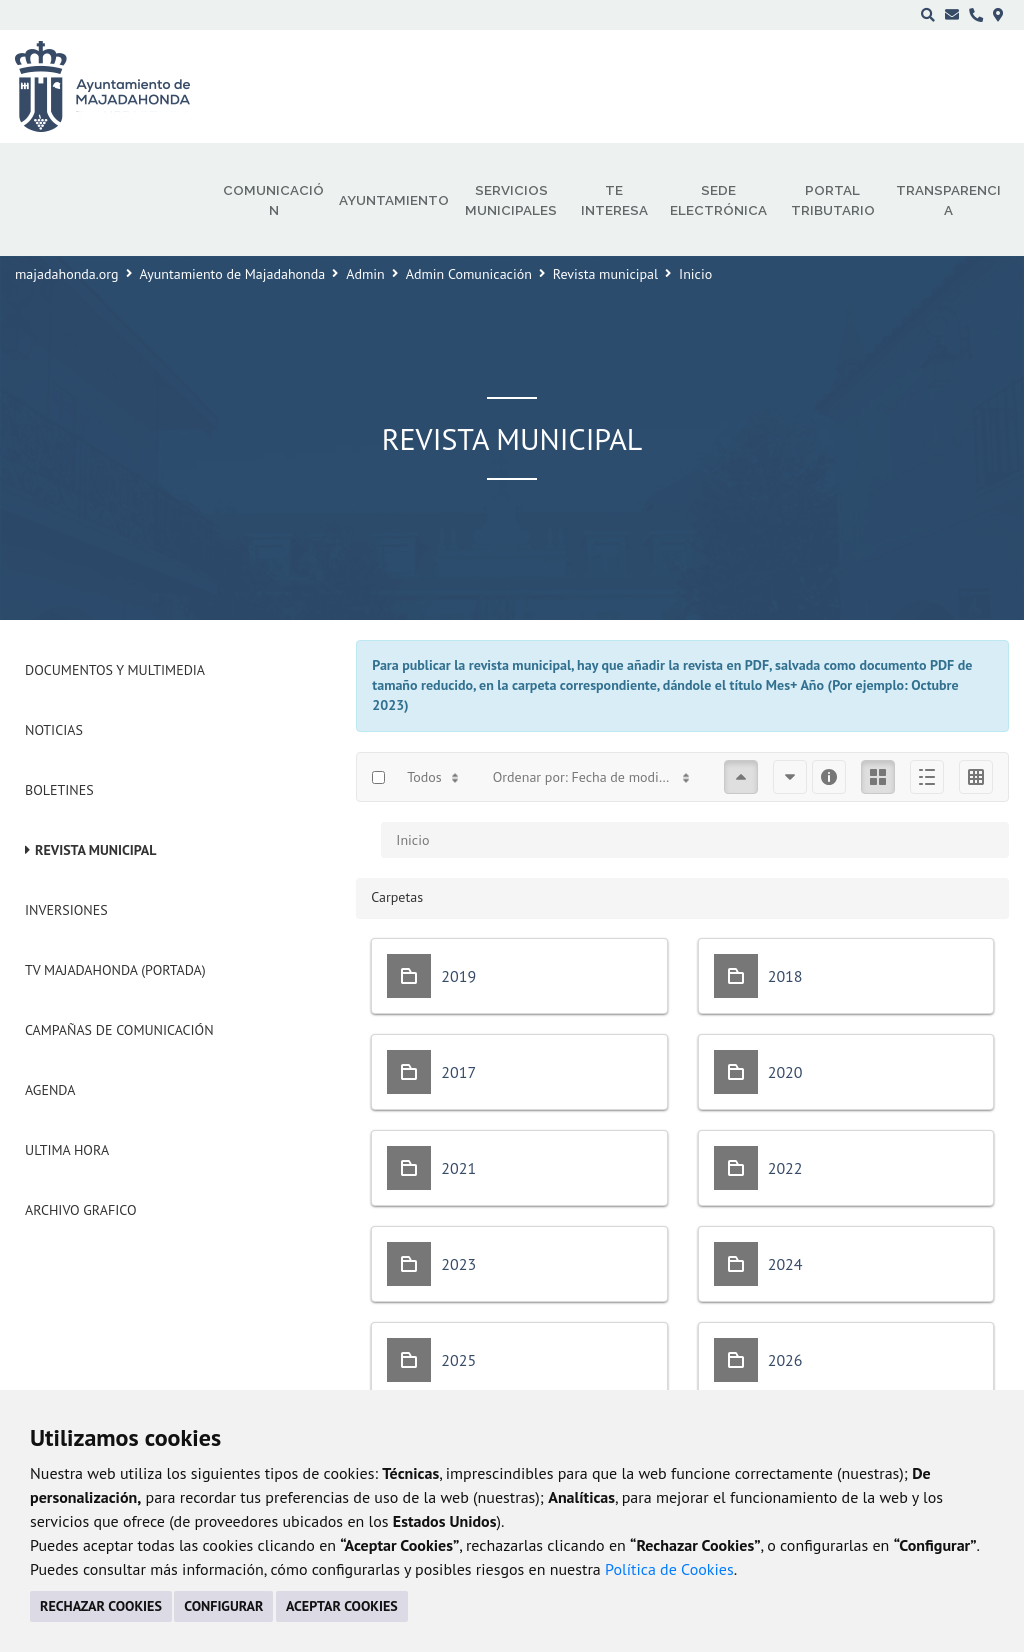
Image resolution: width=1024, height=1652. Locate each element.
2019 (458, 976)
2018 (785, 976)
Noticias (54, 730)
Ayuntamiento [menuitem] (394, 200)
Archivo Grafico (81, 1210)
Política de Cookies (669, 1569)
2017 (458, 1072)
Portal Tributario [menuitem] (833, 200)
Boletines (59, 790)
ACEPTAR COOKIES (342, 1606)
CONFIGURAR (223, 1606)
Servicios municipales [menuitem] (511, 200)
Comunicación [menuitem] (273, 200)
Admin (365, 274)
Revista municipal (605, 274)
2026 (785, 1360)
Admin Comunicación (469, 274)
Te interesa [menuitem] (614, 200)
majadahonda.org (67, 274)
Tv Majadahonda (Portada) (115, 970)
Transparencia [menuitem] (948, 200)
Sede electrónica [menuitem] (718, 200)
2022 (785, 1168)
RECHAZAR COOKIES (101, 1606)
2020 (785, 1072)
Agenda (50, 1090)
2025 (458, 1360)
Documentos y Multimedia (115, 670)
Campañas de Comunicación (119, 1030)
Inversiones (66, 910)
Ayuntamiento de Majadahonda (233, 274)
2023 (458, 1264)
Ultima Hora (67, 1150)
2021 (458, 1168)
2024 (785, 1264)
